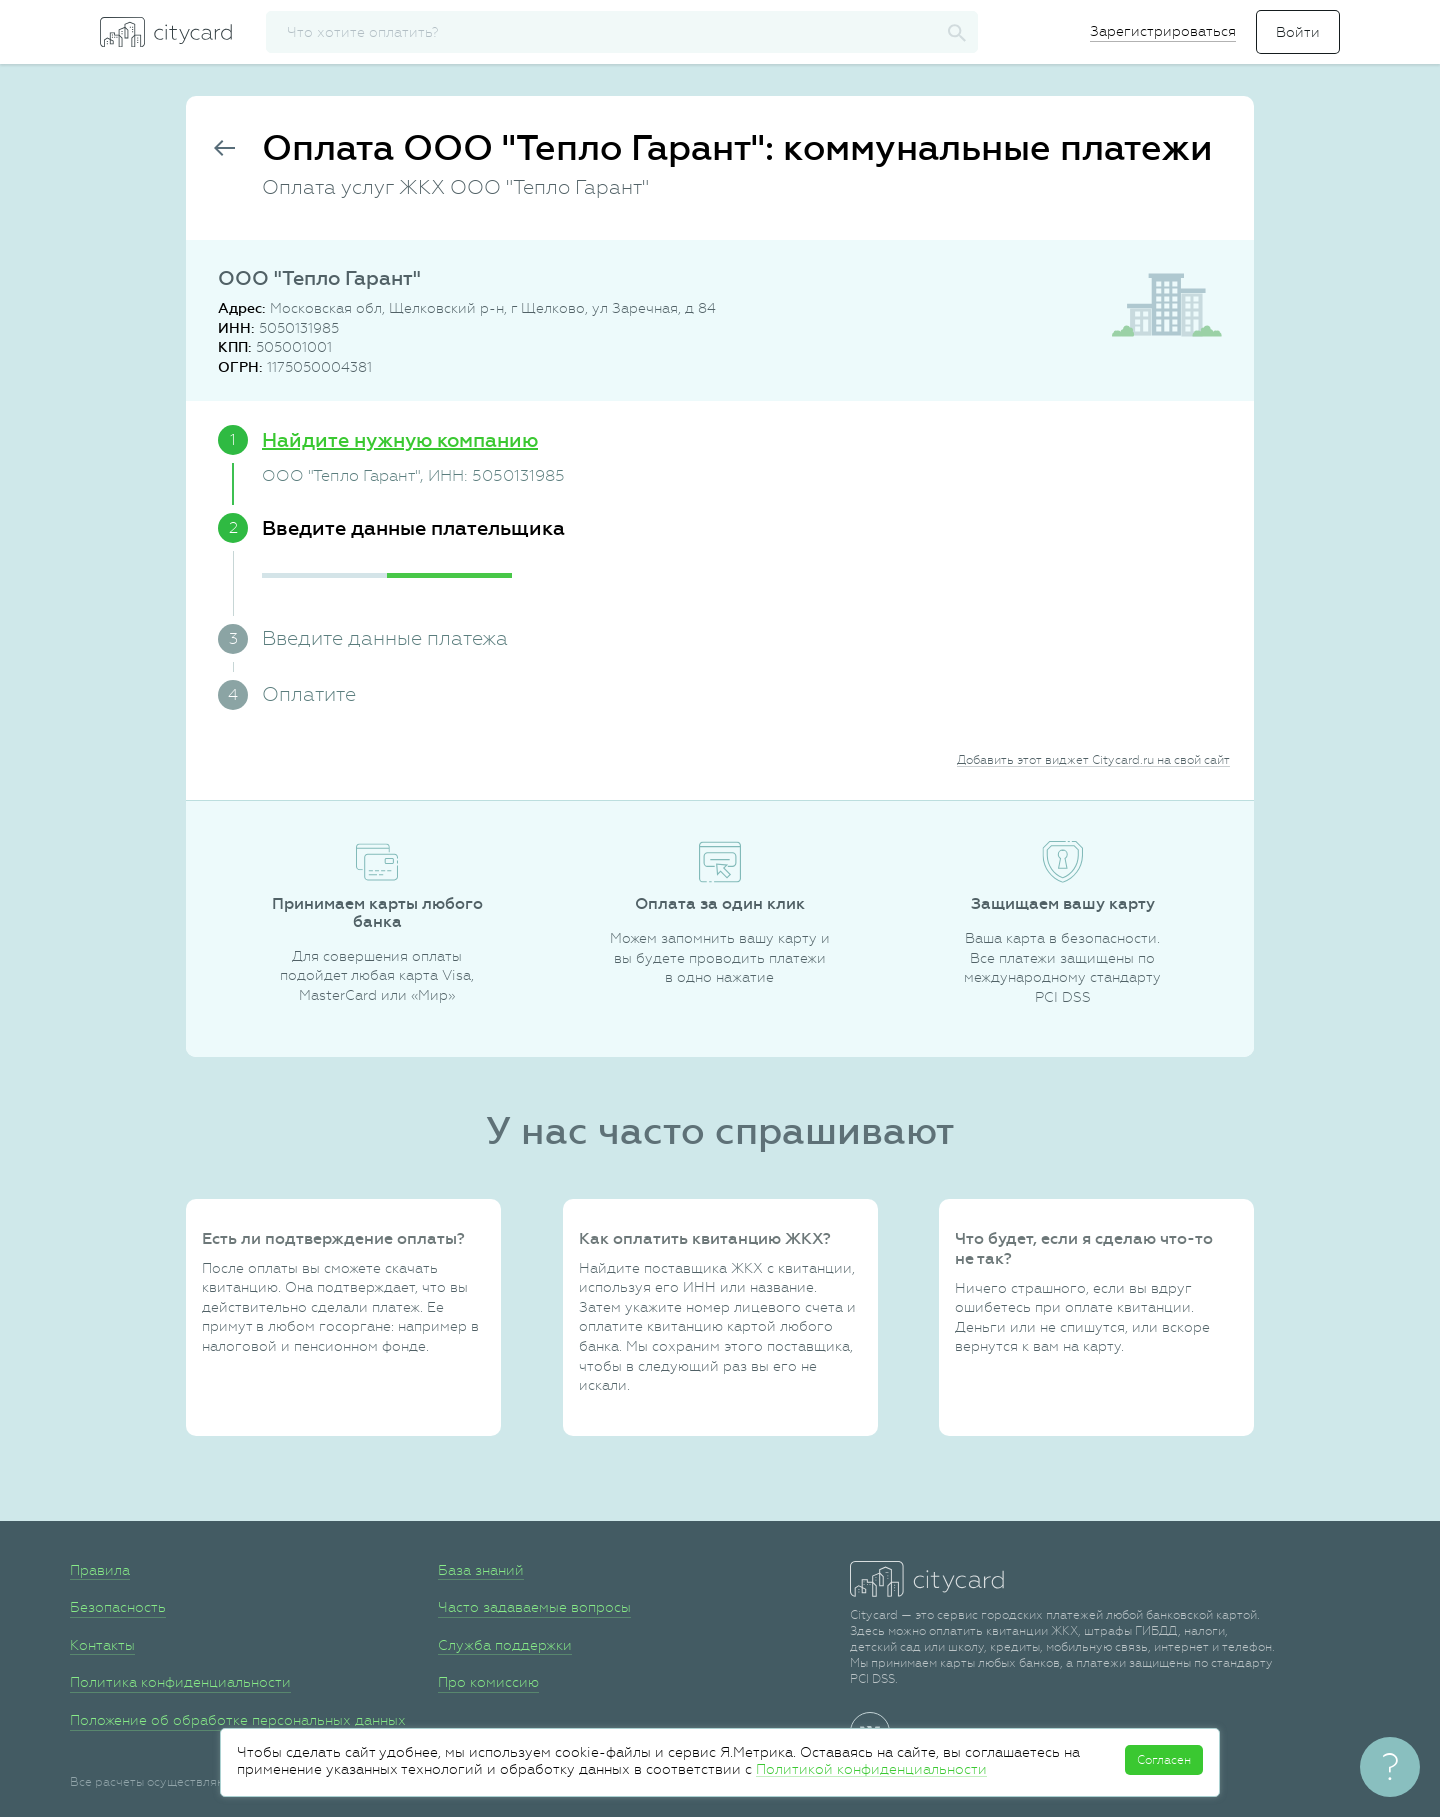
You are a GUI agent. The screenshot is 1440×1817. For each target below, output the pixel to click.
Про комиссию (488, 1682)
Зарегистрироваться (1163, 31)
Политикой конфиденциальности (871, 1769)
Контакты (102, 1645)
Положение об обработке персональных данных (238, 1720)
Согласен (1164, 1760)
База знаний (481, 1570)
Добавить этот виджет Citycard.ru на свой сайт (1093, 760)
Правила (100, 1570)
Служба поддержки (505, 1645)
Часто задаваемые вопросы (534, 1607)
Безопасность (118, 1607)
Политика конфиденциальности (180, 1682)
